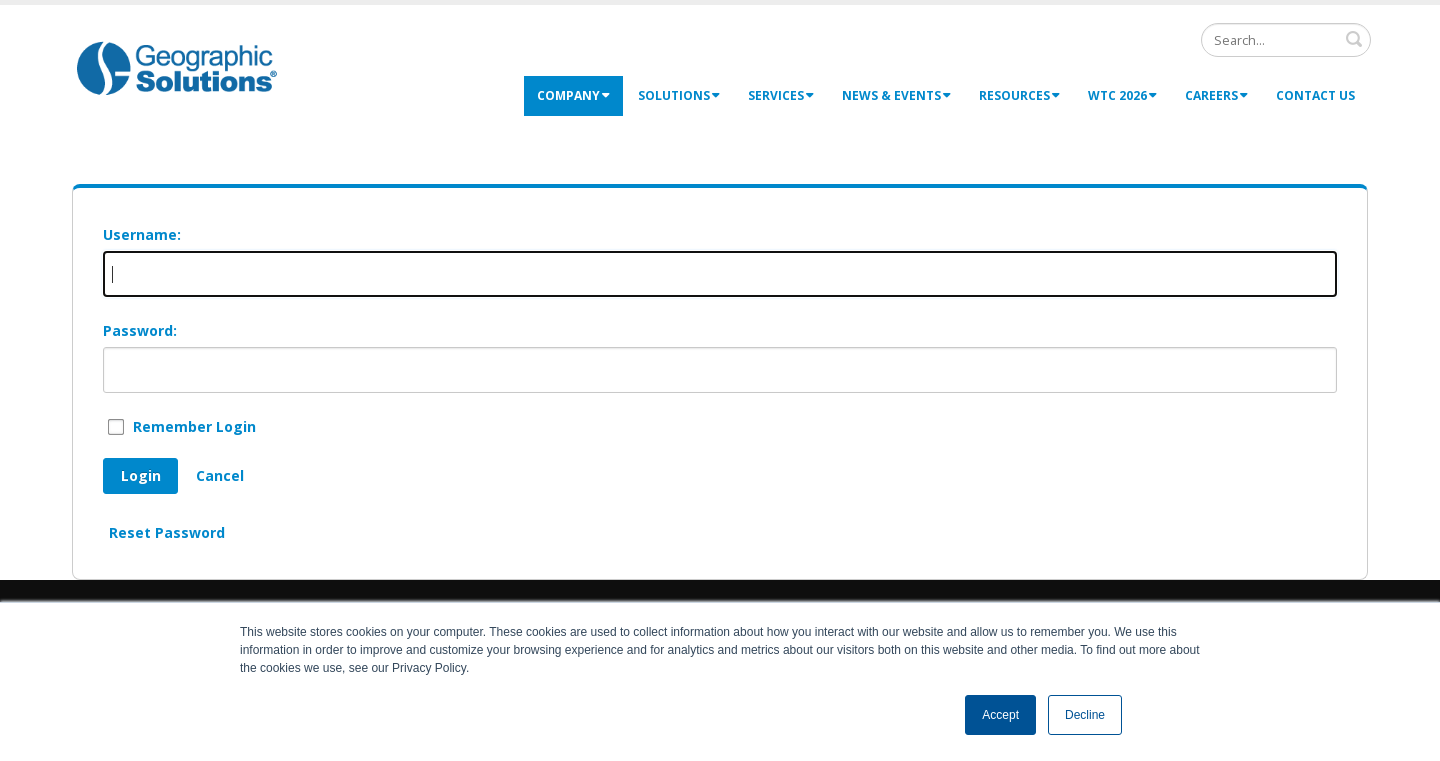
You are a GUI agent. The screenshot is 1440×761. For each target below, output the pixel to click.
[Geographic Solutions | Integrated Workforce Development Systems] (176, 67)
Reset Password (167, 532)
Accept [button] (1000, 715)
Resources (1019, 95)
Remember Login (194, 426)
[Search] (1286, 40)
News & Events (896, 95)
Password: (140, 330)
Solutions (679, 95)
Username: (142, 234)
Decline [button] (1085, 715)
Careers (1216, 95)
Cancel (220, 475)
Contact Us (1315, 95)
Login (141, 475)
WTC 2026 (1122, 95)
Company (573, 95)
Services (781, 95)
